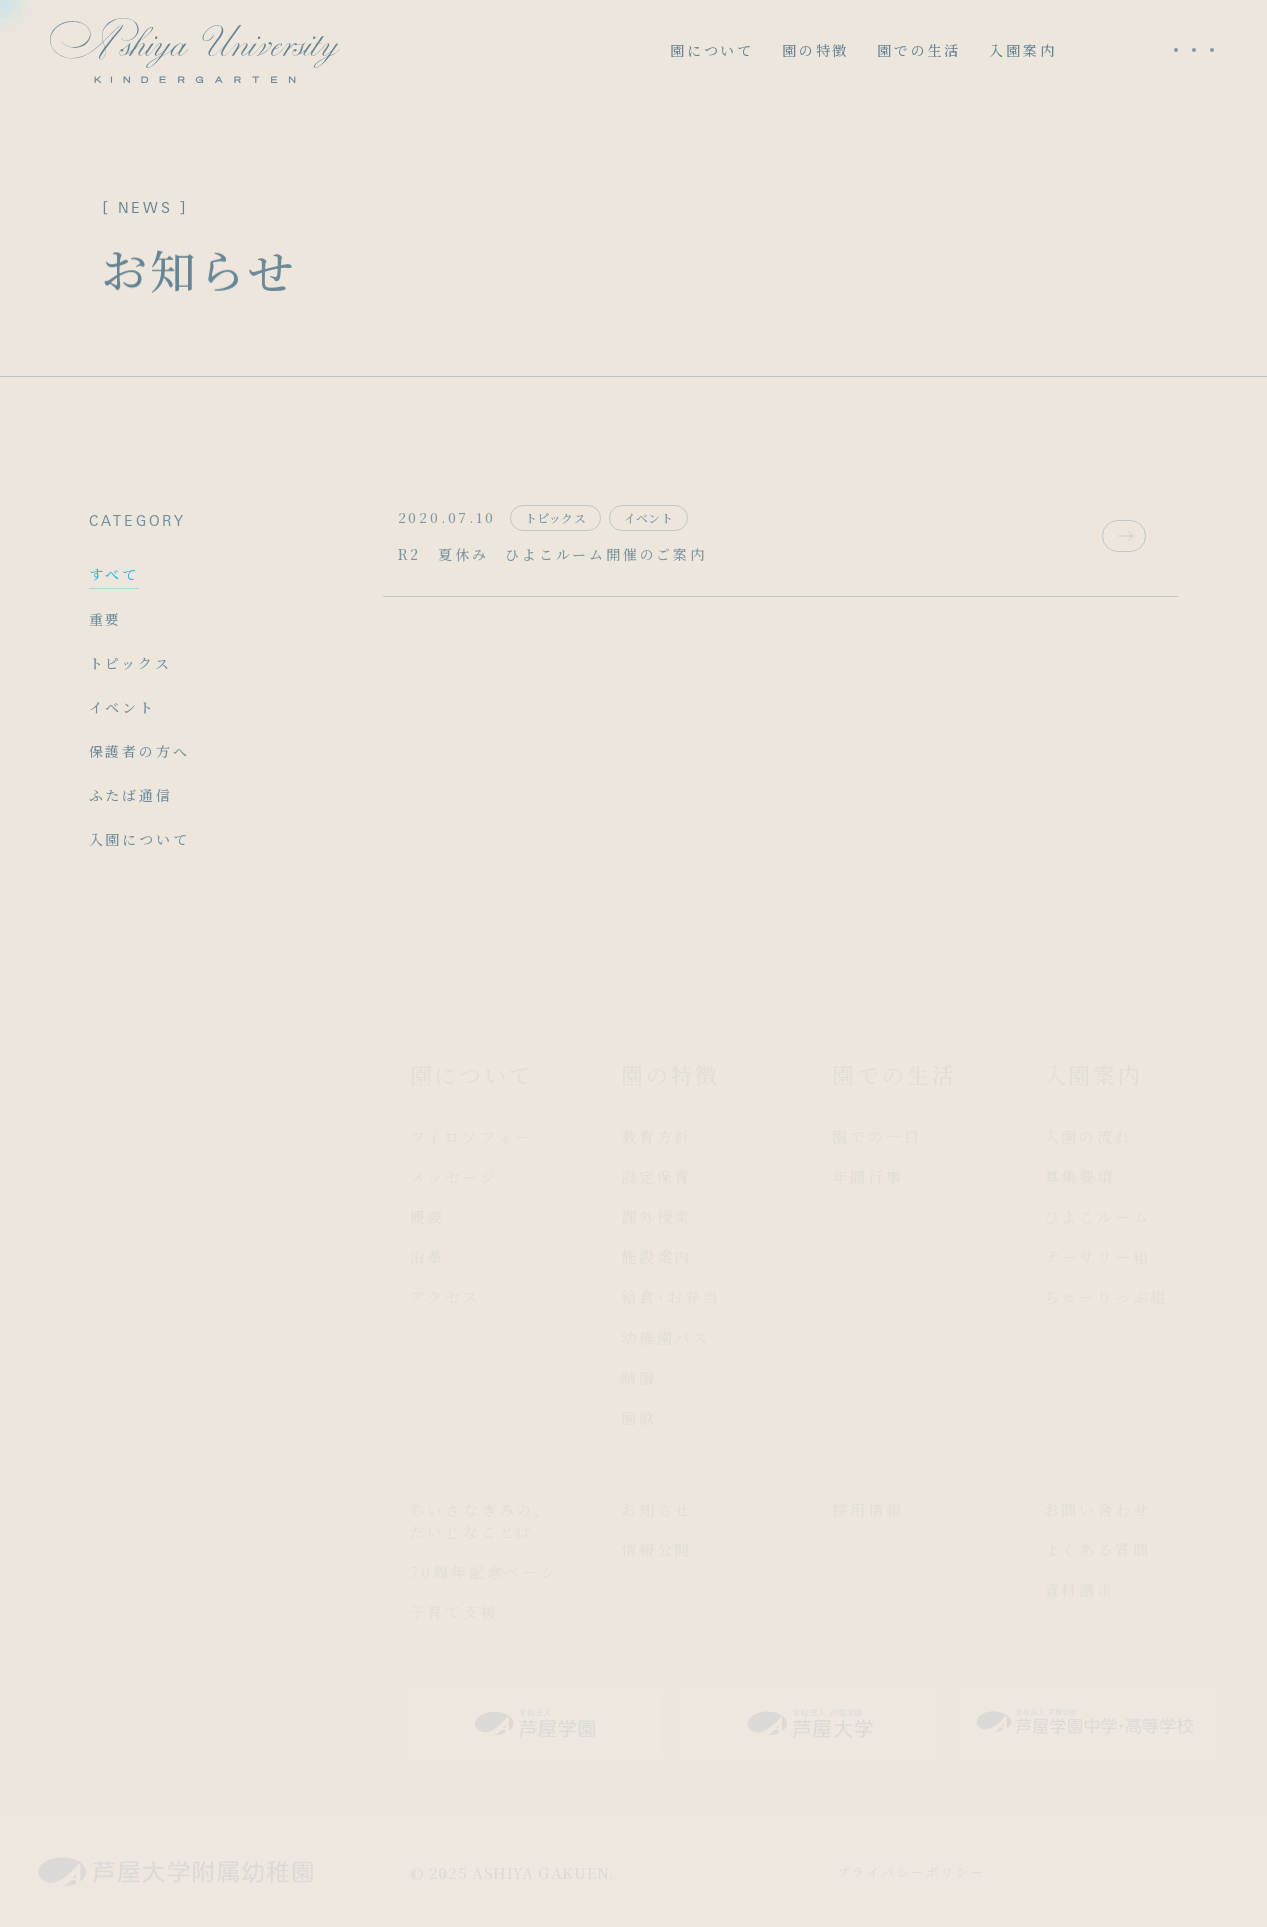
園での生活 (919, 50)
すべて (114, 574)
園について (712, 50)
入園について (139, 839)
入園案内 (1022, 50)
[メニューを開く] (1194, 50)
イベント (122, 707)
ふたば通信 (131, 795)
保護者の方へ (139, 751)
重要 (106, 619)
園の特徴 (815, 50)
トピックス (130, 663)
